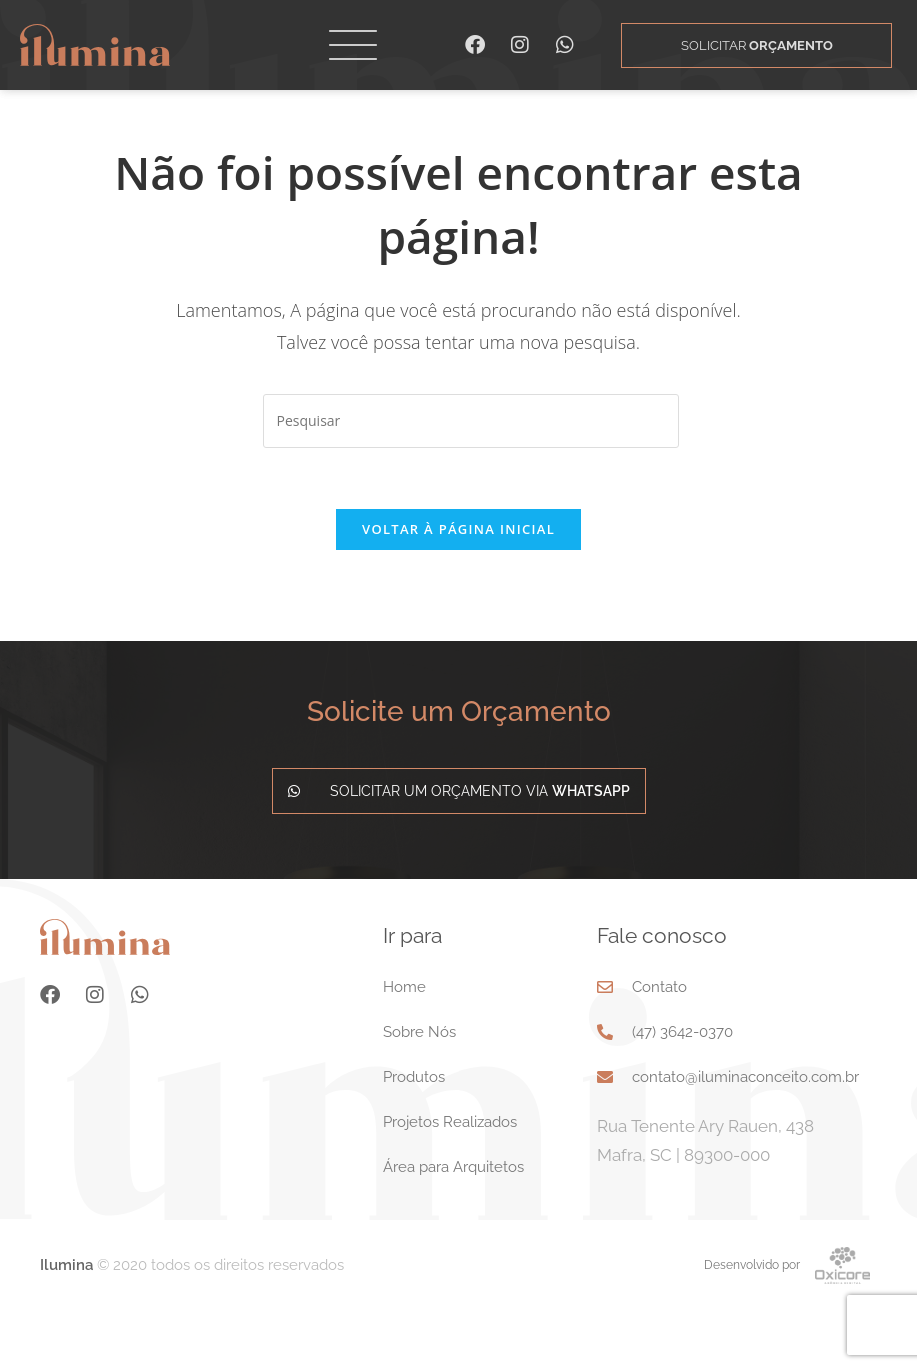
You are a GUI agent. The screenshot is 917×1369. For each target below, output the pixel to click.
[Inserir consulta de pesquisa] (471, 481)
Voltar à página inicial (458, 589)
